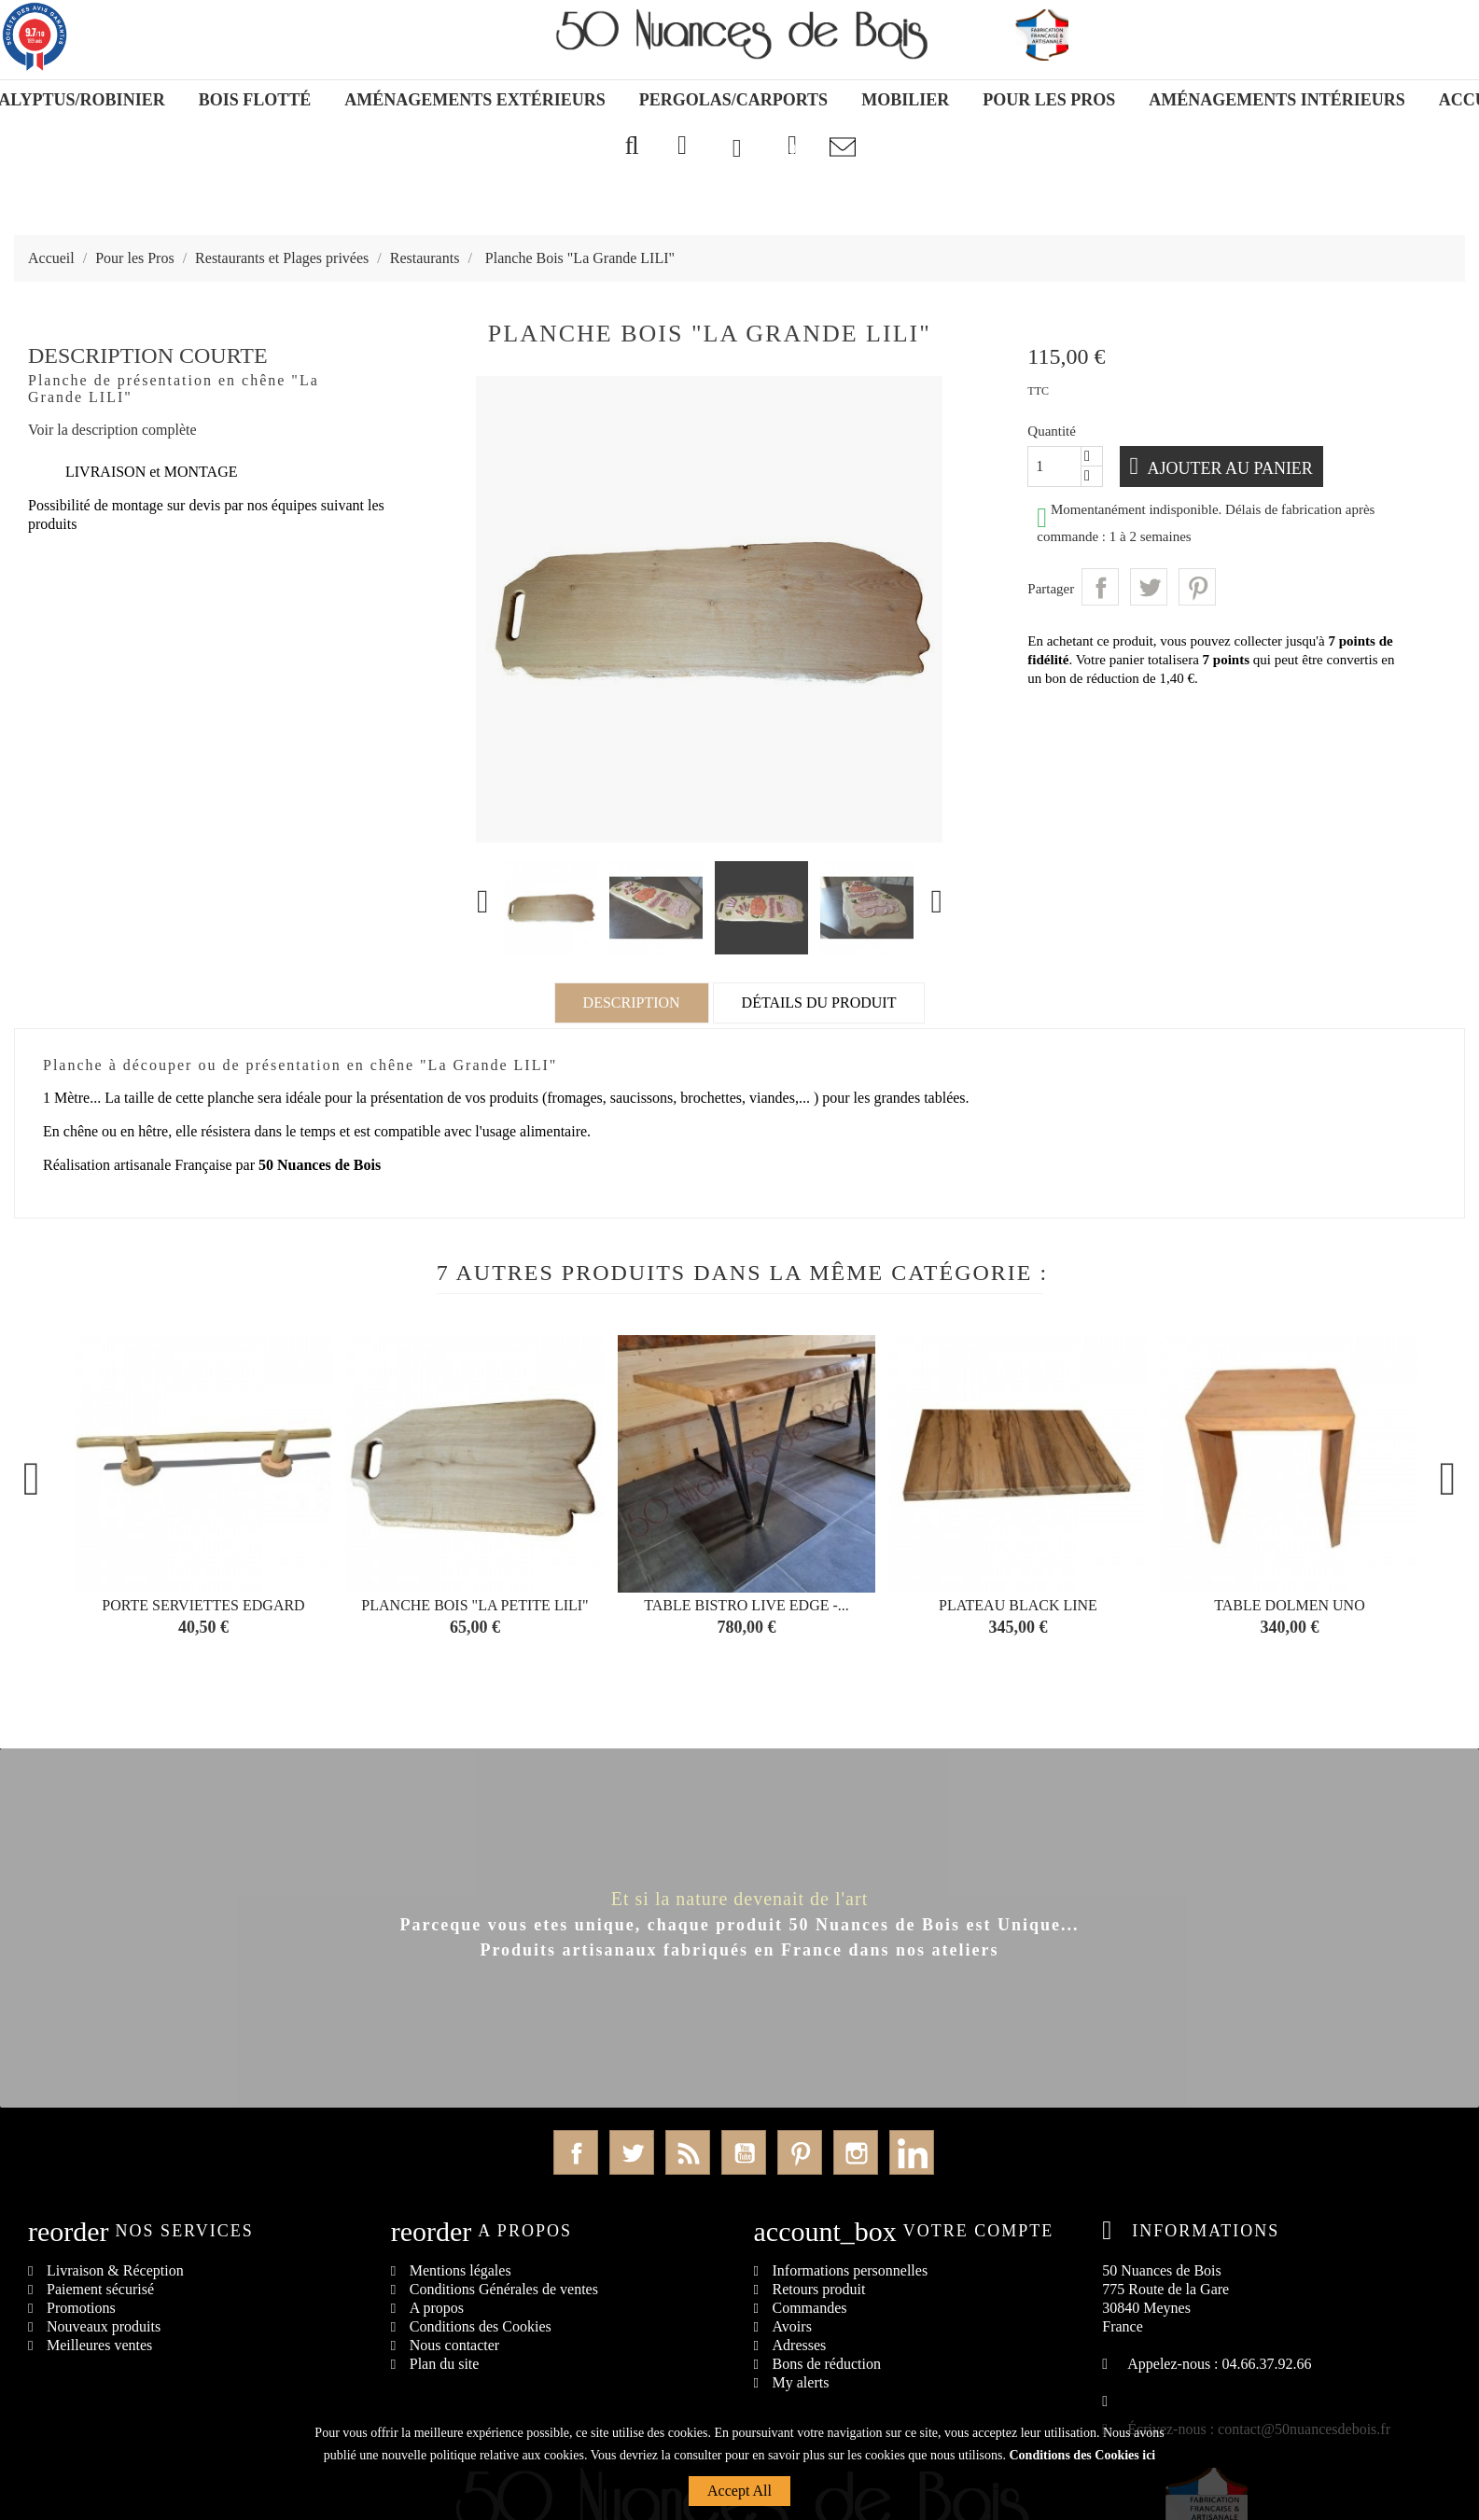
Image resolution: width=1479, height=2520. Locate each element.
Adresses (800, 2345)
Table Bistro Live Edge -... (746, 1605)
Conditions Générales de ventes (504, 2289)
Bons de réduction (827, 2364)
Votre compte (978, 2230)
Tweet (1148, 587)
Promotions (81, 2308)
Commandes (810, 2308)
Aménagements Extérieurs (475, 99)
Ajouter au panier (1231, 468)
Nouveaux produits (103, 2326)
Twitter (631, 2152)
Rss (687, 2152)
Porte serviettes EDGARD (203, 1605)
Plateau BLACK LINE (1018, 1605)
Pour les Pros (1049, 99)
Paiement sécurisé (100, 2289)
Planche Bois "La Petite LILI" (474, 1605)
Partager (1100, 587)
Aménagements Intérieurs (1277, 99)
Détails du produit (819, 1002)
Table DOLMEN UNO (1289, 1605)
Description (631, 1002)
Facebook (575, 2152)
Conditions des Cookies (480, 2326)
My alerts (801, 2382)
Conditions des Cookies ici (1082, 2455)
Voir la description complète (112, 430)
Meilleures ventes (99, 2345)
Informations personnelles (850, 2270)
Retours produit (819, 2289)
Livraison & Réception (115, 2270)
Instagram (855, 2152)
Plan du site (445, 2364)
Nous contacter (454, 2345)
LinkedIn (911, 2152)
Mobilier (905, 99)
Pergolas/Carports (733, 99)
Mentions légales (460, 2270)
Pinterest (1197, 587)
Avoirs (792, 2326)
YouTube (743, 2152)
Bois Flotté (255, 99)
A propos (437, 2308)
